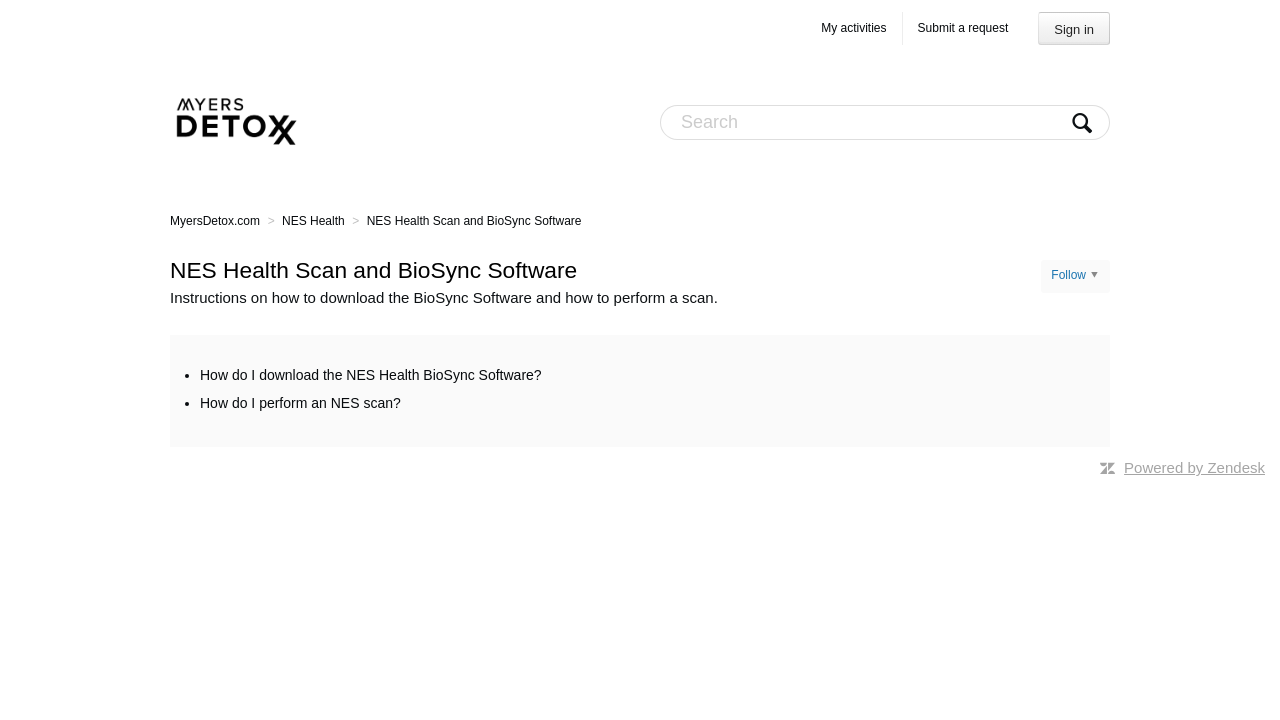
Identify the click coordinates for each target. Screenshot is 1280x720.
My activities (853, 28)
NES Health (313, 221)
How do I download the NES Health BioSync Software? (371, 375)
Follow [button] (1068, 275)
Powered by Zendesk (1194, 467)
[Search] (885, 122)
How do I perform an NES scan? (300, 403)
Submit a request (963, 28)
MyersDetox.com (215, 221)
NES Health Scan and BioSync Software (474, 221)
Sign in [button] (1074, 29)
